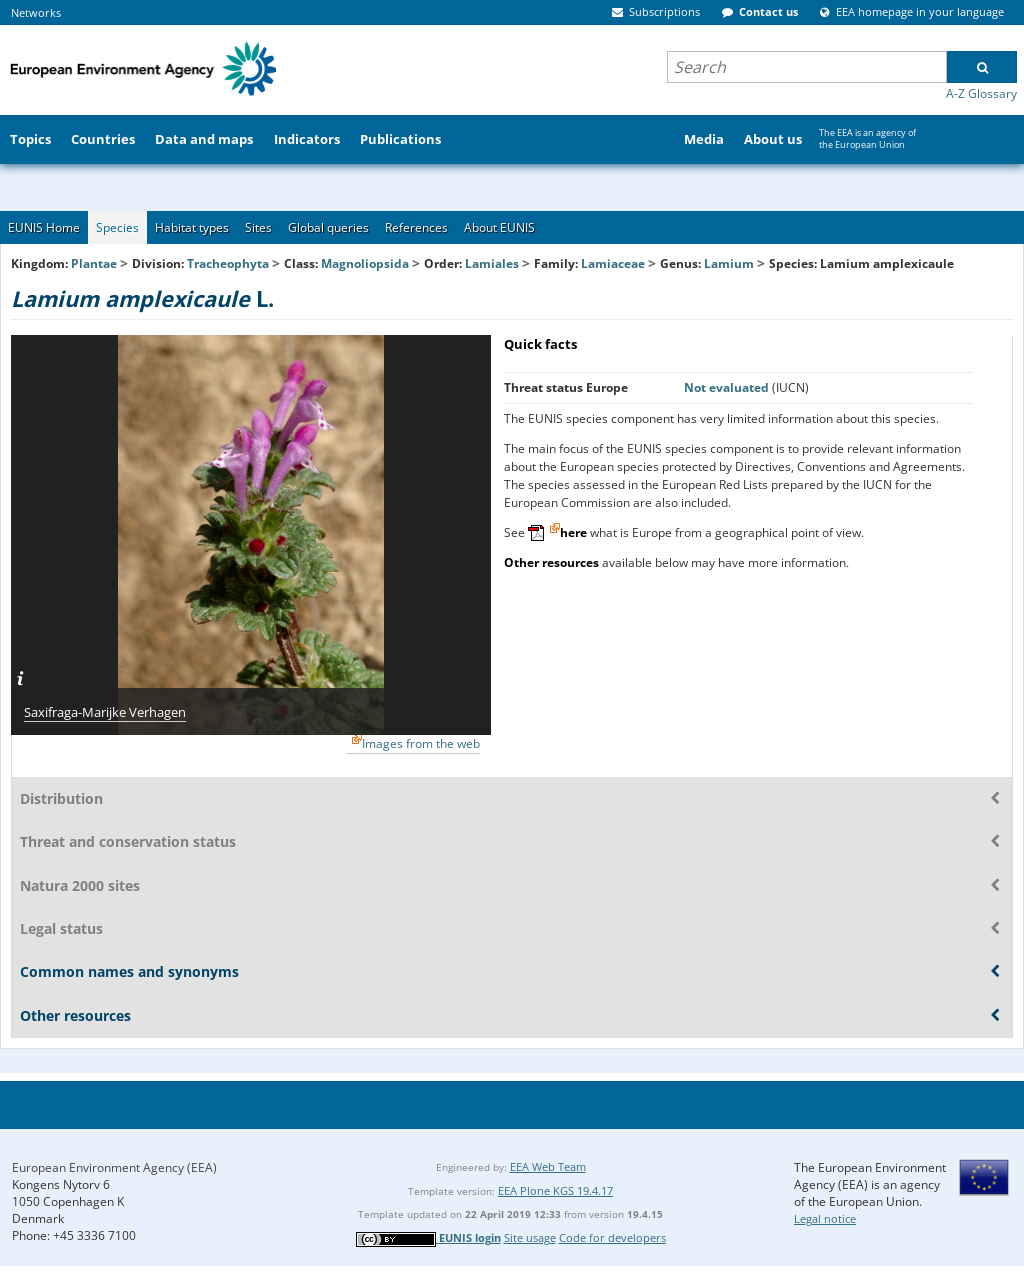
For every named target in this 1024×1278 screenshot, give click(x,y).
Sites (258, 227)
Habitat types (192, 227)
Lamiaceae (613, 263)
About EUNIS (499, 227)
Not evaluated (728, 387)
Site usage (530, 1237)
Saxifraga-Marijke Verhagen (105, 712)
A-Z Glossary (981, 93)
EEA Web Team (548, 1166)
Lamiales (492, 263)
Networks (36, 12)
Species (117, 227)
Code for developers (612, 1237)
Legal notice (825, 1218)
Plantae (94, 263)
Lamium (730, 263)
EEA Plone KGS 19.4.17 (555, 1190)
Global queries (328, 227)
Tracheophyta (228, 263)
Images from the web (421, 743)
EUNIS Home (44, 227)
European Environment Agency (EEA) (114, 1167)
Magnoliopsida (365, 263)
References (416, 227)
